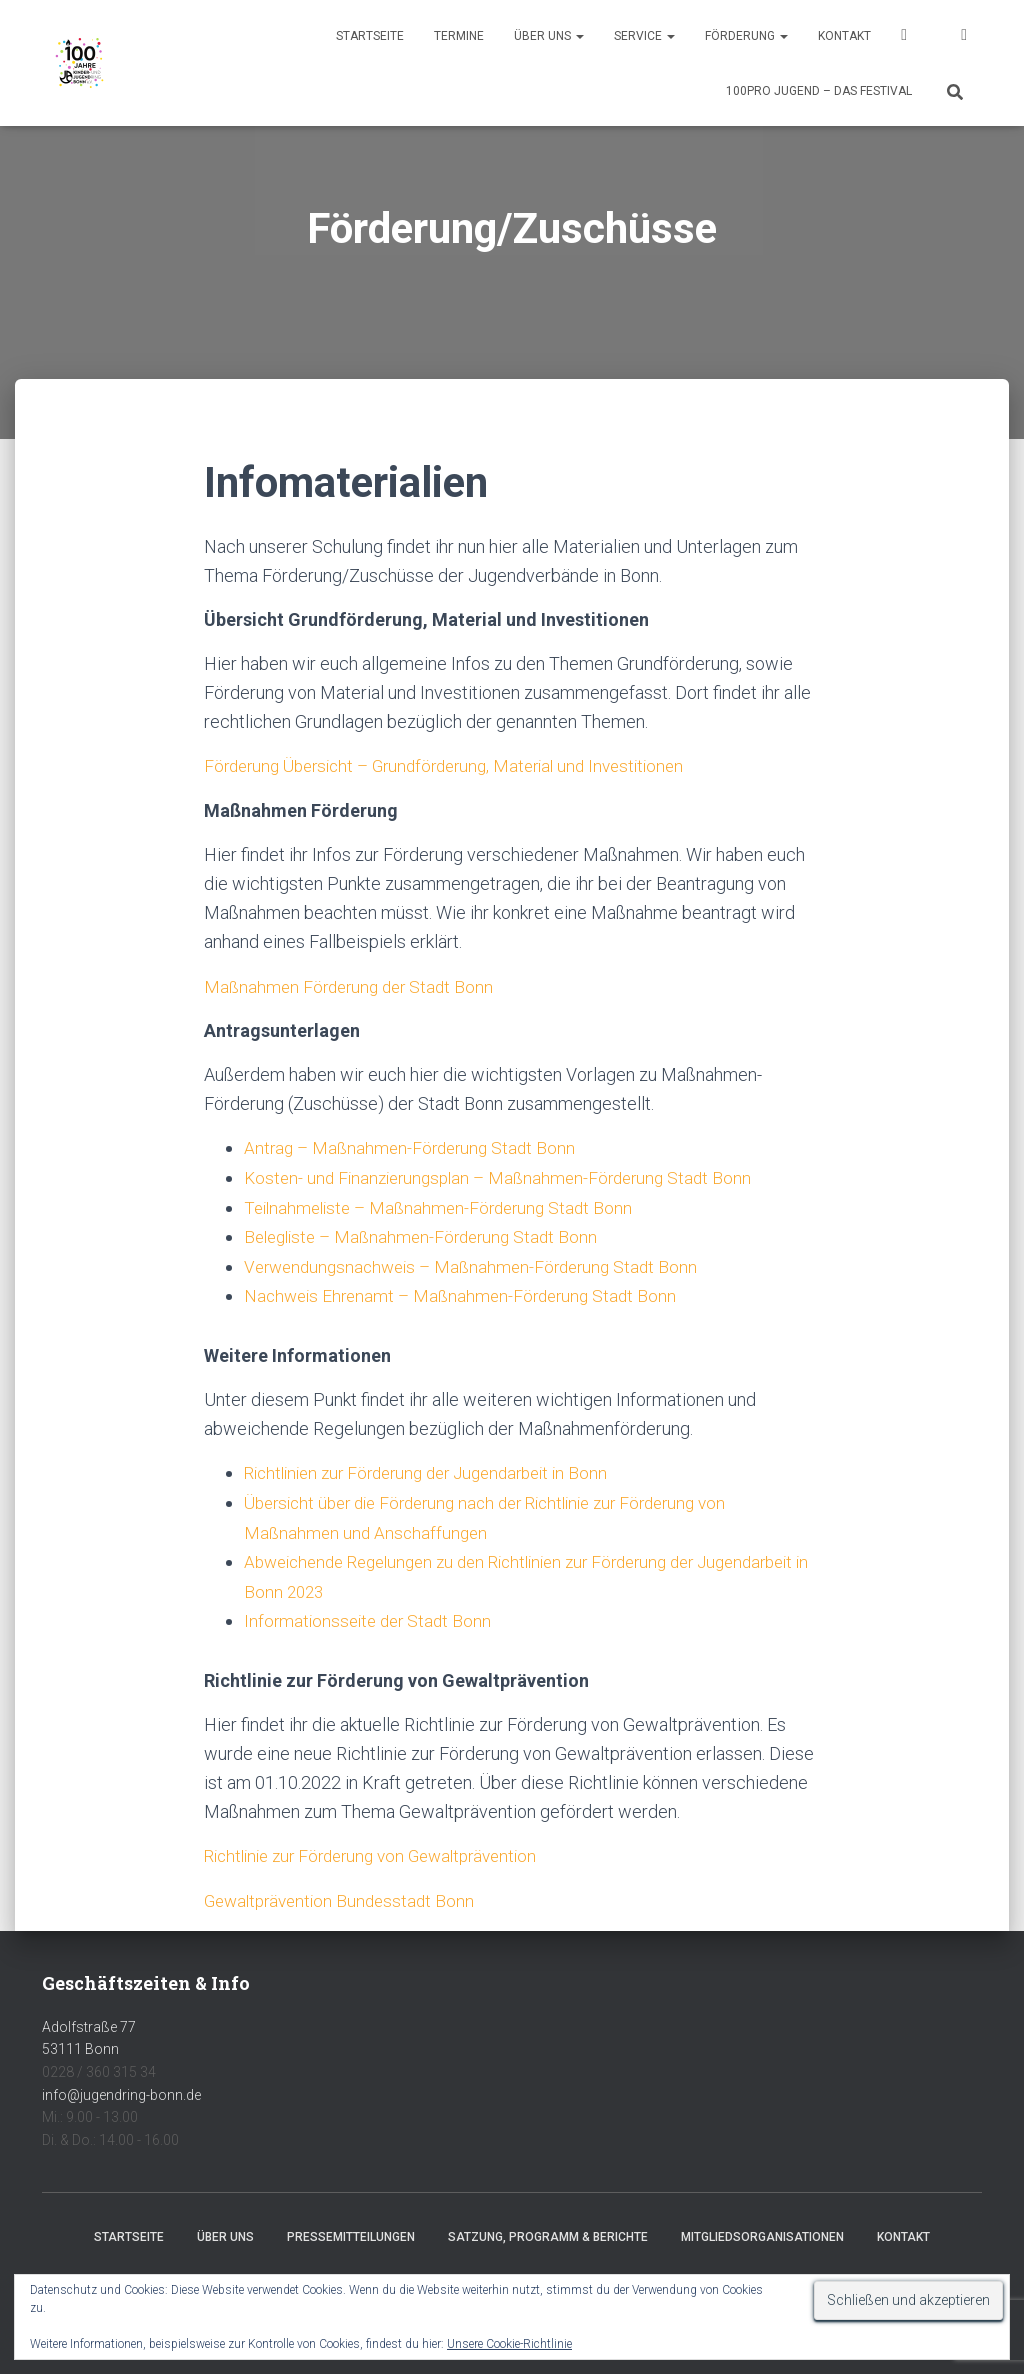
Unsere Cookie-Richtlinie (509, 2344)
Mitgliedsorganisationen (762, 2229)
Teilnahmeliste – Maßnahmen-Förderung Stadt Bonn (445, 1205)
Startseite (370, 36)
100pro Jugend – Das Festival (819, 91)
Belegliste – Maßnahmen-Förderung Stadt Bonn (428, 1234)
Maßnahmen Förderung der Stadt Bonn (353, 985)
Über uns (549, 36)
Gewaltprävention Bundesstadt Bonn (345, 1893)
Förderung (746, 36)
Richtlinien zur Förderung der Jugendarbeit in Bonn (438, 1468)
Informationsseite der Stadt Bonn (372, 1614)
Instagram (964, 37)
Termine (459, 36)
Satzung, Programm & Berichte (548, 2229)
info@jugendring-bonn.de (121, 2087)
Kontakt (844, 36)
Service (644, 36)
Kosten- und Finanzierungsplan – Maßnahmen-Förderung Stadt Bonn (507, 1176)
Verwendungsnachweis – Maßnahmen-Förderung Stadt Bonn (479, 1263)
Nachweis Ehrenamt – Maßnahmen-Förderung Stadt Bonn (467, 1292)
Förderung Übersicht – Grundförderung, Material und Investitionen (458, 765)
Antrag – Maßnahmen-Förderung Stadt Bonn (414, 1147)
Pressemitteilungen (351, 2229)
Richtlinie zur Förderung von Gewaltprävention (382, 1849)
